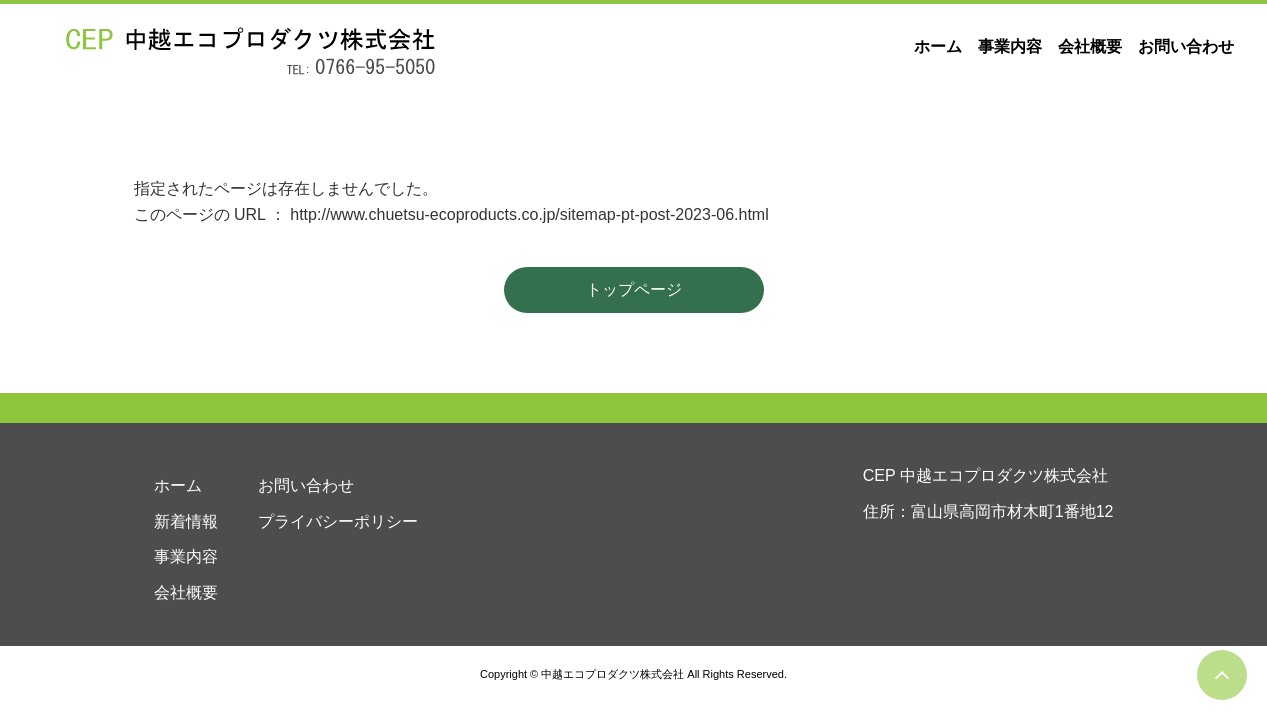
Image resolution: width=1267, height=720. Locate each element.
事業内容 (1010, 46)
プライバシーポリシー (338, 521)
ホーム (938, 46)
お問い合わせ (1186, 46)
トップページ (634, 289)
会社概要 (1090, 46)
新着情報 (186, 521)
